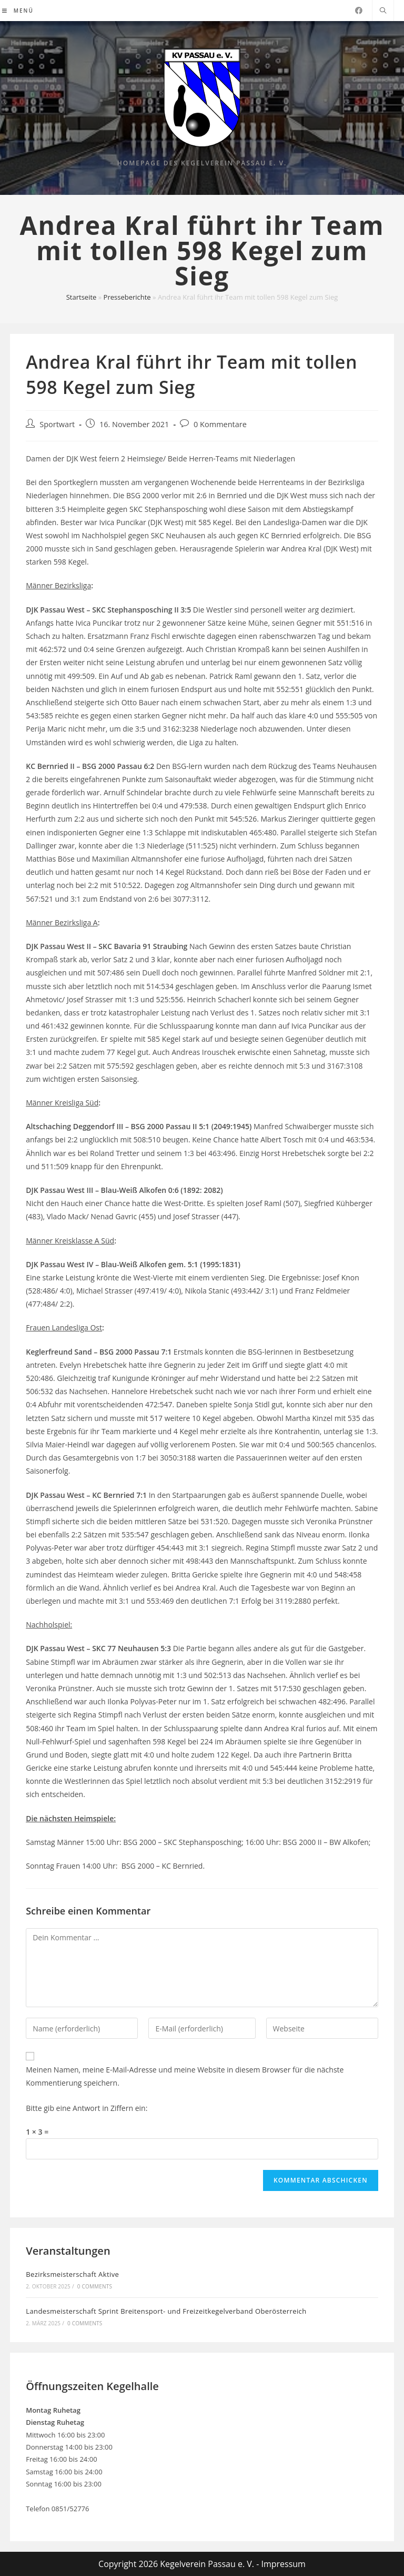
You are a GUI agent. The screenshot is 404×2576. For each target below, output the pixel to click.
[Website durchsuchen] (383, 11)
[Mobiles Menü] (18, 10)
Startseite (81, 297)
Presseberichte (127, 297)
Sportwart (57, 424)
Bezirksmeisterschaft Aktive (72, 2274)
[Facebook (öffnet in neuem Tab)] (359, 10)
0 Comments (94, 2286)
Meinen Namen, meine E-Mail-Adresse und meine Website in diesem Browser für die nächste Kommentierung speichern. (185, 2076)
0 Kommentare (220, 424)
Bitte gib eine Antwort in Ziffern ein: (86, 2108)
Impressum (283, 2564)
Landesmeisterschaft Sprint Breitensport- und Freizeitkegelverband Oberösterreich (166, 2311)
